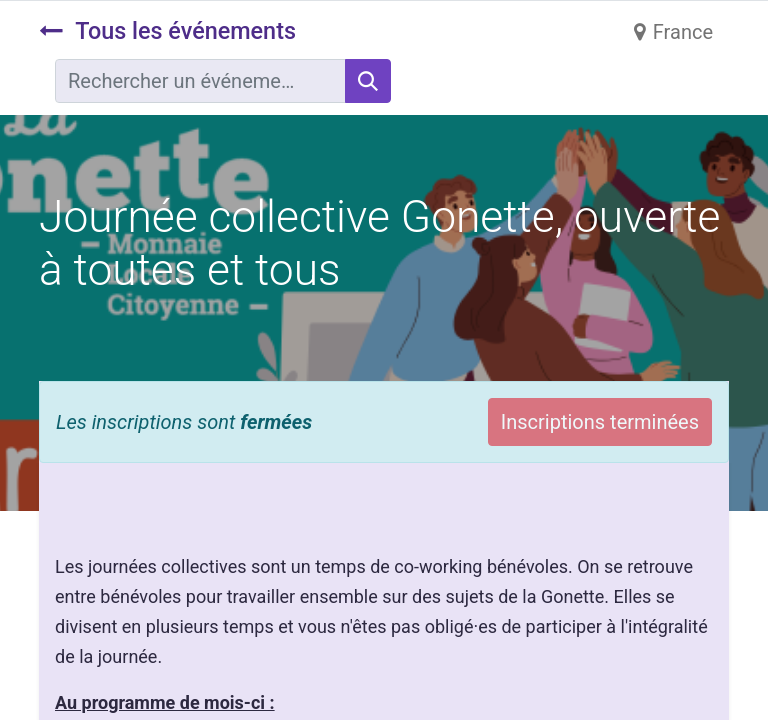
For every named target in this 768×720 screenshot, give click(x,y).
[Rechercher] (368, 81)
